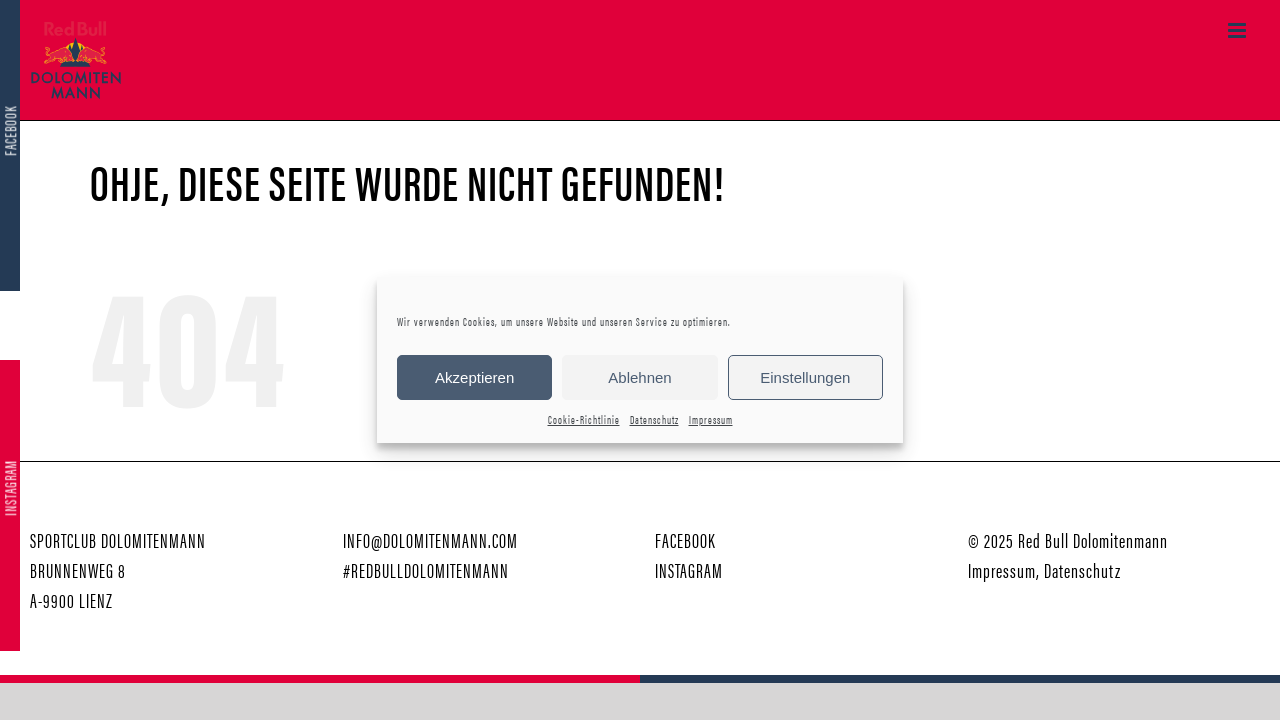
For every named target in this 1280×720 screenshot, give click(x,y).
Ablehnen (639, 377)
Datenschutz (654, 419)
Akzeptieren (474, 377)
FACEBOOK (685, 539)
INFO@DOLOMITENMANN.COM (430, 539)
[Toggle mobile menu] (1239, 30)
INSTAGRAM (689, 569)
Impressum (711, 419)
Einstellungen (805, 377)
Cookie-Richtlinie (584, 419)
